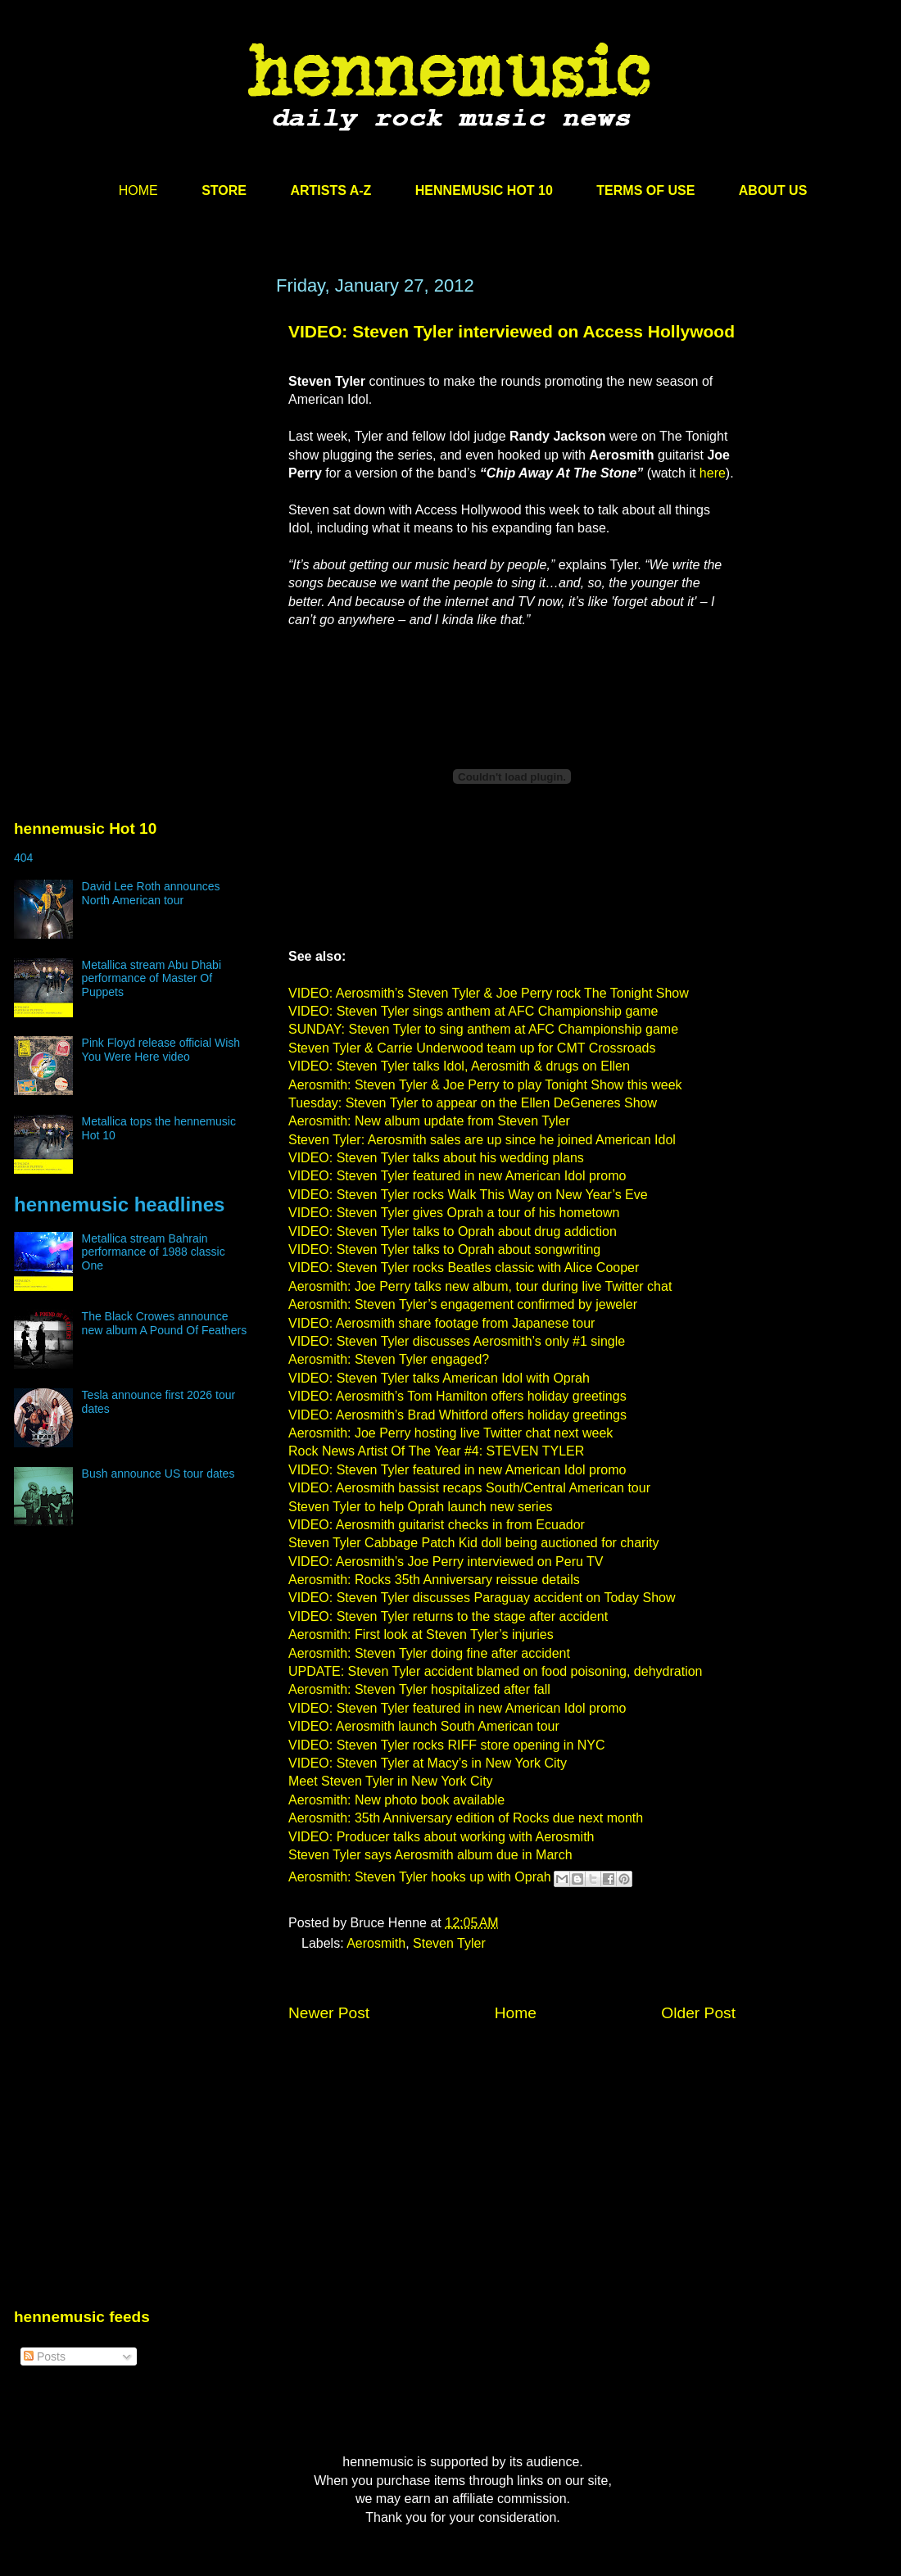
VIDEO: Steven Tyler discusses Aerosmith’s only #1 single (456, 1341)
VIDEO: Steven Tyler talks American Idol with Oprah (439, 1378)
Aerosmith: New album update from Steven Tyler (429, 1121)
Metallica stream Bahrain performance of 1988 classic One (153, 1252)
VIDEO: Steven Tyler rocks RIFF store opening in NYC (446, 1745)
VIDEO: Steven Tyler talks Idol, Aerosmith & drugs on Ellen (459, 1066)
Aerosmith (375, 1943)
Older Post (698, 2012)
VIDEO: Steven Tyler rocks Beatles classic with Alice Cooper (463, 1267)
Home (516, 2012)
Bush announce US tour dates (158, 1473)
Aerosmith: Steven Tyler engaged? (388, 1359)
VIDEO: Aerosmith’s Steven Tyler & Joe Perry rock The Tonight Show (488, 993)
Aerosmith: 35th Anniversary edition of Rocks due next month (465, 1818)
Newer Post (328, 2012)
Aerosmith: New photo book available (396, 1800)
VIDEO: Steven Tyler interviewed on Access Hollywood (511, 331)
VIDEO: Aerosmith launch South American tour (423, 1726)
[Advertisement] (137, 431)
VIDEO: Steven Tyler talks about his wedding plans (436, 1158)
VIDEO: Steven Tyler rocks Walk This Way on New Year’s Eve (468, 1195)
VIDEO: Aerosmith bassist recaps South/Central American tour (469, 1488)
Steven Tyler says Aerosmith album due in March (430, 1855)
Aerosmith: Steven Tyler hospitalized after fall (419, 1689)
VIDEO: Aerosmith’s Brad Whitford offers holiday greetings (457, 1415)
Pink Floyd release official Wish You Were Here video (161, 1049)
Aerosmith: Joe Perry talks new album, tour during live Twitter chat (480, 1286)
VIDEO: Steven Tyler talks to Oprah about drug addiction (452, 1231)
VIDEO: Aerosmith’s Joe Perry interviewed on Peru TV (445, 1562)
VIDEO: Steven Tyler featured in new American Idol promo (457, 1176)
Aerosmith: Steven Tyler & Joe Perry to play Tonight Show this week (485, 1085)
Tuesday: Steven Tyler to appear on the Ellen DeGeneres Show (472, 1103)
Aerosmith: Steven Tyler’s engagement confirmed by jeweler (462, 1304)
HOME (138, 190)
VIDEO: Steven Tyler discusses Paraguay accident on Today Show (482, 1598)
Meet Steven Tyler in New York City (390, 1781)
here (713, 473)
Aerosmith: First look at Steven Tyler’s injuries (421, 1634)
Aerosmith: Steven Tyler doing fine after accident (429, 1653)
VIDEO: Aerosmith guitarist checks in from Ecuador (436, 1525)
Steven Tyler (449, 1943)
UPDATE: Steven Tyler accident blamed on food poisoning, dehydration (495, 1671)
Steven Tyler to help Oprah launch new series (420, 1507)
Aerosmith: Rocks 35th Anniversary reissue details (434, 1580)
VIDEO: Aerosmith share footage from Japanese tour (441, 1323)
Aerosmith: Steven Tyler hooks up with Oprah (419, 1878)
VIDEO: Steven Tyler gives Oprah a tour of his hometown (453, 1213)
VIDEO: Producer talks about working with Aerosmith (441, 1837)
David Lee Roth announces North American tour (151, 893)
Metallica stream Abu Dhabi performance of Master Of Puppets (151, 978)
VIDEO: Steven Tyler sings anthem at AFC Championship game (473, 1011)
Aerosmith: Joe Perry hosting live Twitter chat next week (450, 1433)
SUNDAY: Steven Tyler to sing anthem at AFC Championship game (483, 1029)
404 (23, 857)
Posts (45, 2356)
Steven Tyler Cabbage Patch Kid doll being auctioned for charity (473, 1543)
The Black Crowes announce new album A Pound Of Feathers (164, 1323)
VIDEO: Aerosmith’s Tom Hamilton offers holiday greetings (457, 1396)
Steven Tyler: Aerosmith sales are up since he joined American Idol (482, 1140)
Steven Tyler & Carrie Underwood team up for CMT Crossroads (471, 1048)
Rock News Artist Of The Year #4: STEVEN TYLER (436, 1451)
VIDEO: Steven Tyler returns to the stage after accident (448, 1616)
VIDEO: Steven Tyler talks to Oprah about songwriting (444, 1249)
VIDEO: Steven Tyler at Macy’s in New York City (427, 1763)
